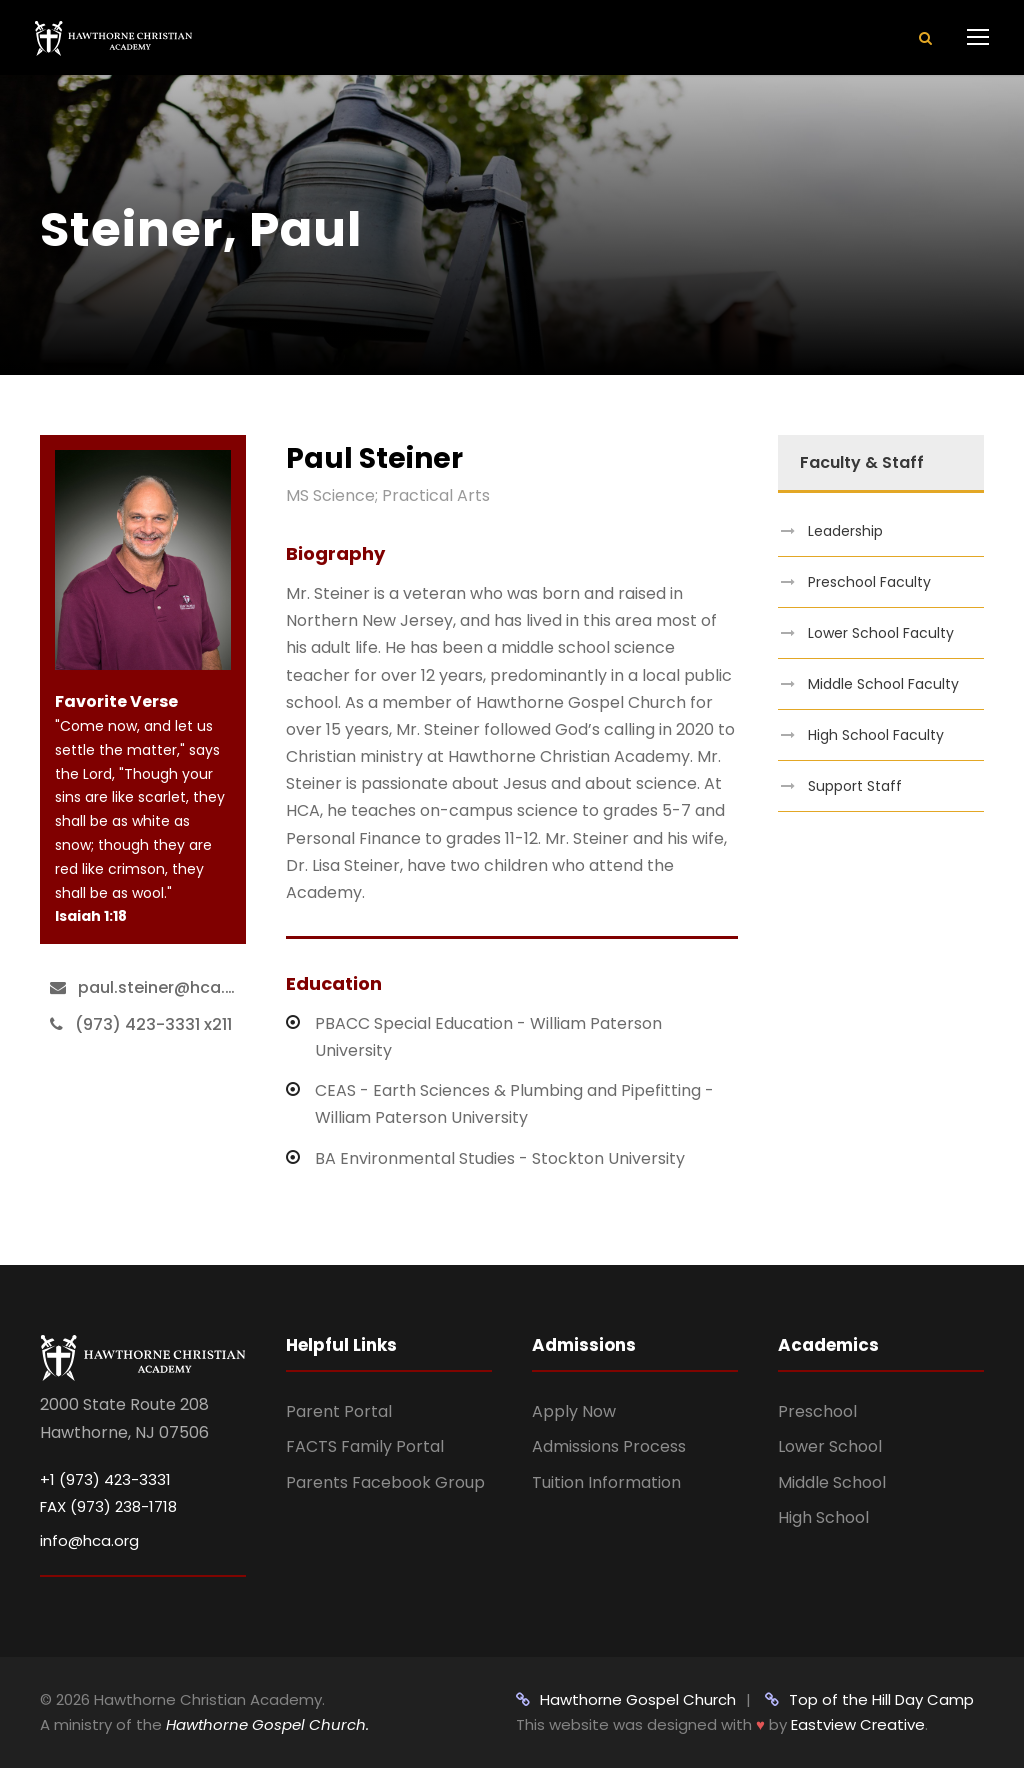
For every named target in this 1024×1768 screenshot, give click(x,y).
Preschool (817, 1411)
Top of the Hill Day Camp (869, 1699)
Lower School (830, 1446)
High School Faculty (876, 735)
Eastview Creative (858, 1724)
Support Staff (855, 786)
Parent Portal (339, 1411)
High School (823, 1517)
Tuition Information (606, 1482)
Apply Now (574, 1411)
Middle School (832, 1482)
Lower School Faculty (881, 633)
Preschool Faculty (869, 582)
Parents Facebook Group (385, 1482)
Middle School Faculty (883, 684)
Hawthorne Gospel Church (626, 1699)
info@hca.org (89, 1540)
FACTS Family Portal (365, 1446)
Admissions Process (609, 1446)
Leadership (845, 531)
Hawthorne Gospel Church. (267, 1724)
